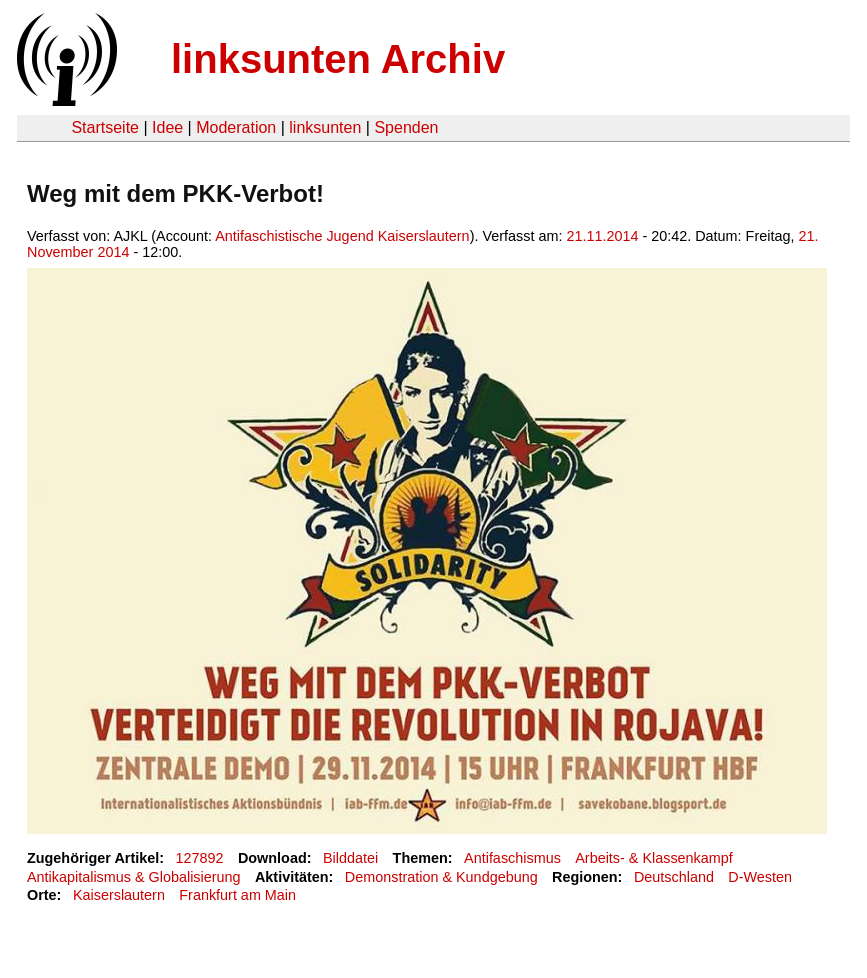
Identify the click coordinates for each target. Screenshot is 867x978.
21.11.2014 (602, 236)
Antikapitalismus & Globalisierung (134, 877)
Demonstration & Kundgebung (441, 877)
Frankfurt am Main (237, 895)
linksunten (325, 127)
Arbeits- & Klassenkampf (654, 858)
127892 (200, 858)
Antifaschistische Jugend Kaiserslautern (342, 236)
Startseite (105, 127)
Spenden (406, 127)
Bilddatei (350, 858)
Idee (167, 127)
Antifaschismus (512, 858)
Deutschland (674, 877)
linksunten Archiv (338, 59)
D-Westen (760, 877)
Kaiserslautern (119, 895)
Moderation (236, 127)
